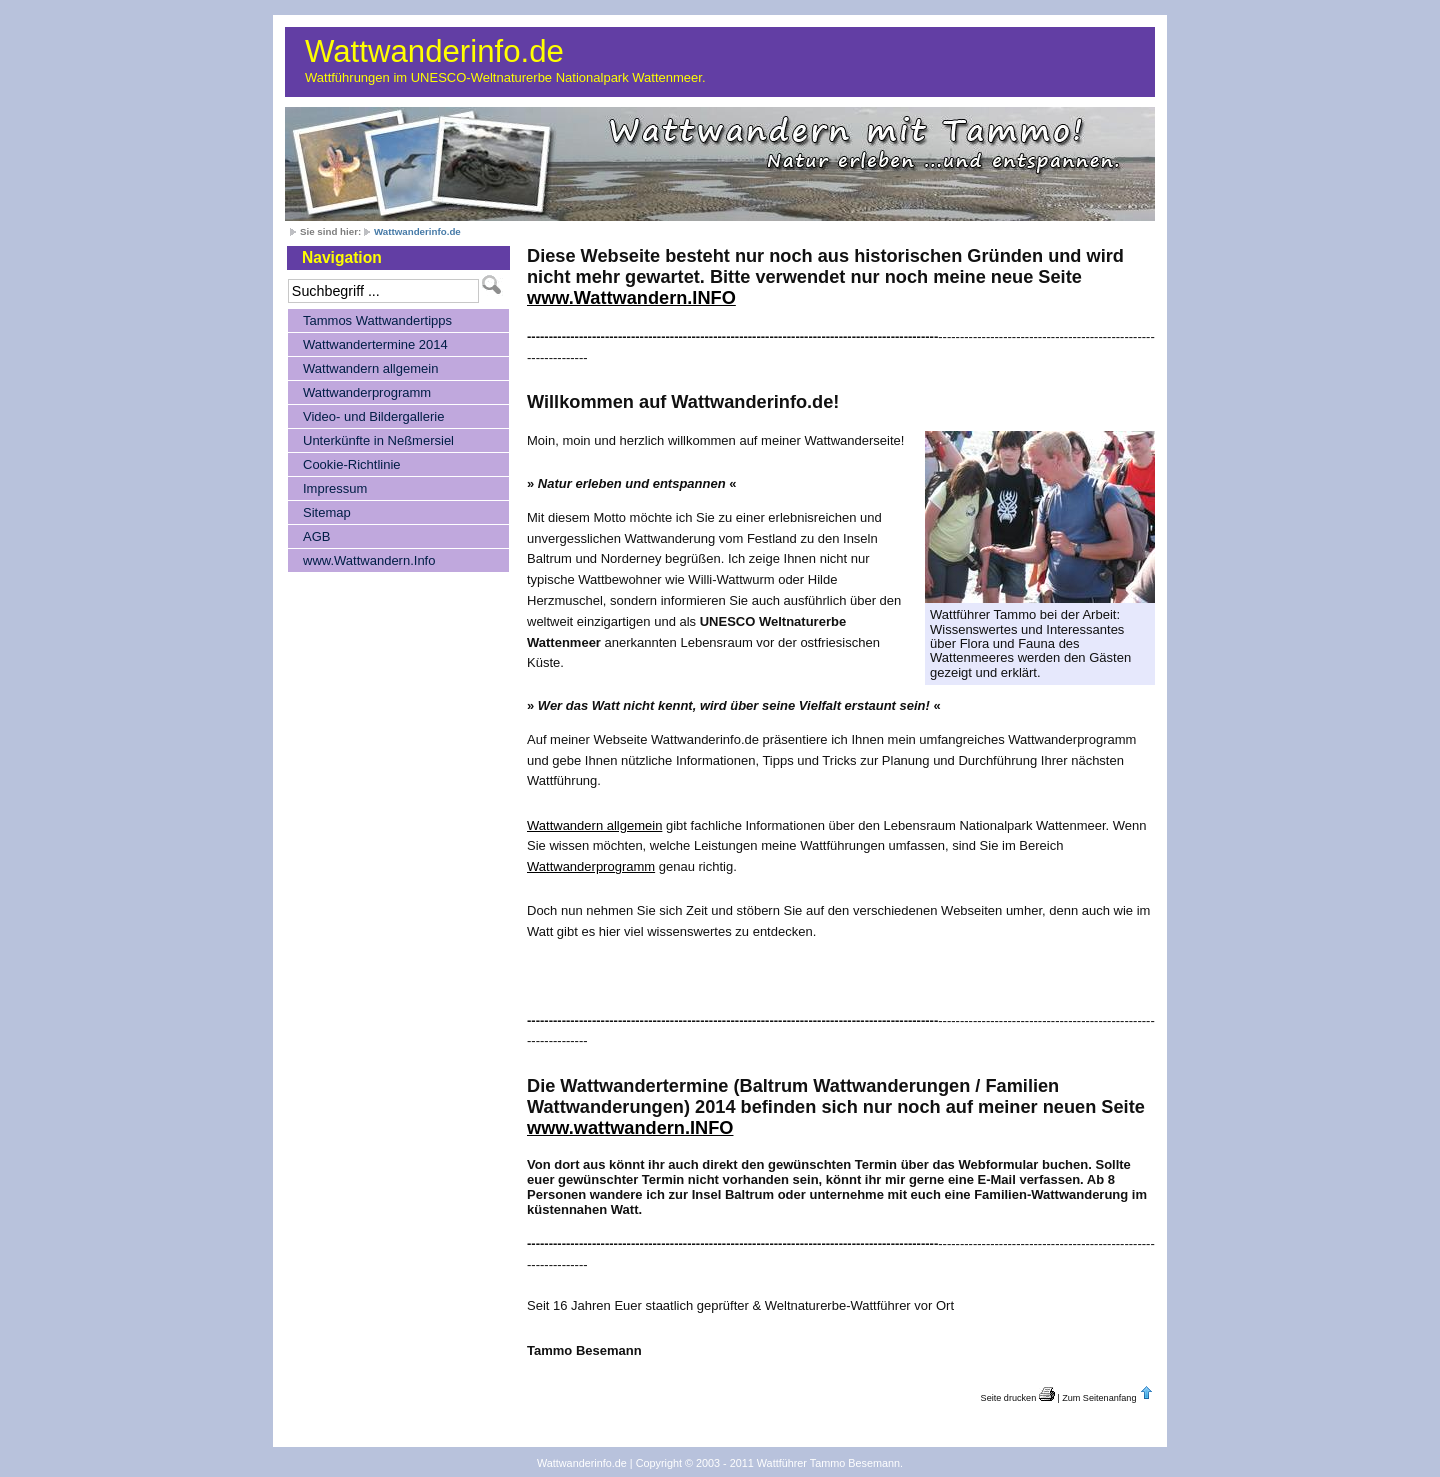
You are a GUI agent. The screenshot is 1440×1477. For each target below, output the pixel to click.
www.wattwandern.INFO (630, 1128)
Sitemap (327, 512)
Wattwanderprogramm (591, 866)
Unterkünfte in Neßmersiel (378, 440)
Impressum (335, 488)
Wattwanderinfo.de (434, 51)
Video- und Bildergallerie (373, 416)
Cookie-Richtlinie (352, 464)
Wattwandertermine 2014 (375, 344)
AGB (316, 536)
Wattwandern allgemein (594, 825)
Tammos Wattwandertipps (377, 320)
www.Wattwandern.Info (369, 560)
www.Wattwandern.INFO (631, 298)
